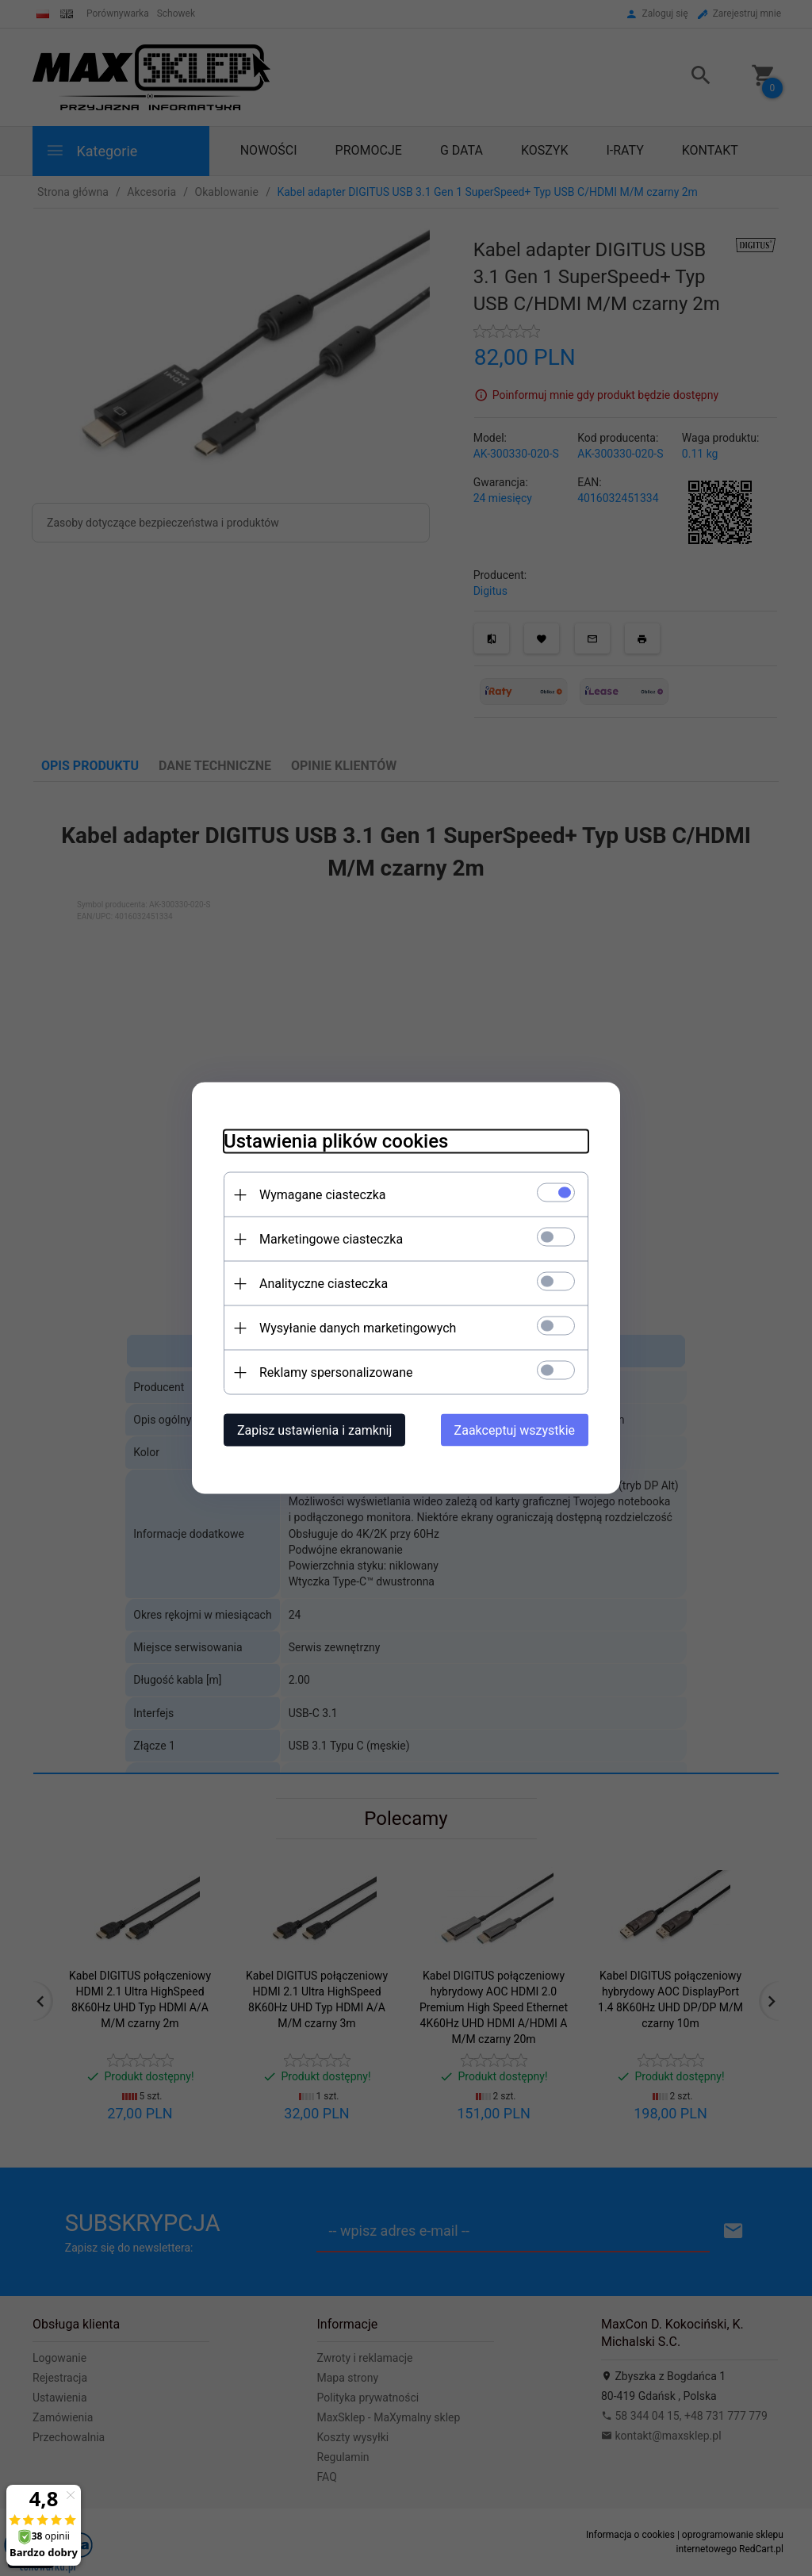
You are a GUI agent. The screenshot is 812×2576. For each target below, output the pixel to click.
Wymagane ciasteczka (322, 1194)
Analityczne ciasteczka (323, 1283)
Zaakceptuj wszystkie (514, 1430)
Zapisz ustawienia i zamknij (314, 1430)
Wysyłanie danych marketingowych (357, 1328)
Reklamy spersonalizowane (335, 1372)
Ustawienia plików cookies (336, 1141)
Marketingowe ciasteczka (331, 1239)
